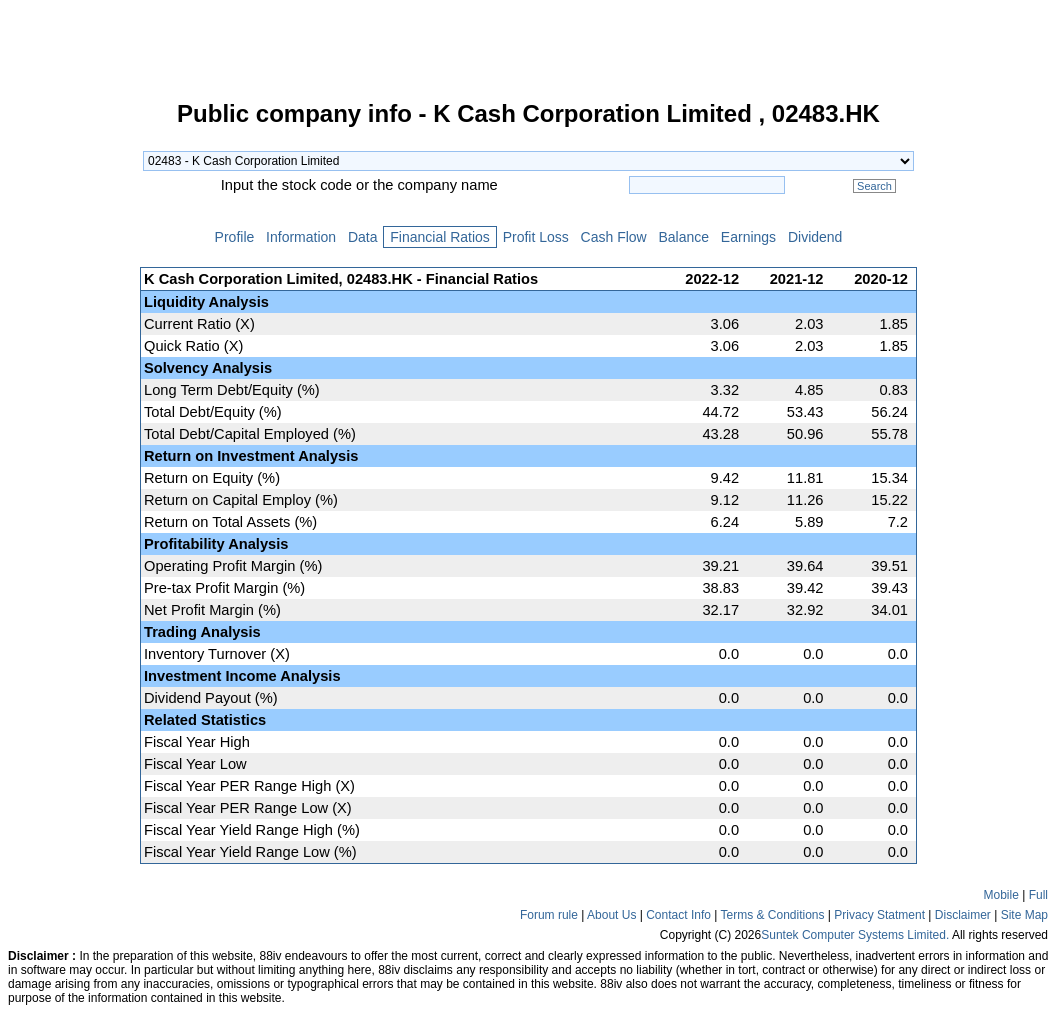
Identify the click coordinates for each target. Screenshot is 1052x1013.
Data (362, 237)
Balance (684, 237)
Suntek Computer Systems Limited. (855, 935)
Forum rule (549, 915)
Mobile (1001, 895)
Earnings (748, 237)
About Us (611, 915)
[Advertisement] (70, 404)
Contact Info (678, 915)
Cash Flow (614, 237)
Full (1038, 895)
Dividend (815, 237)
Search (874, 186)
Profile (234, 237)
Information (301, 237)
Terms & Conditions (772, 915)
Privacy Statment (879, 915)
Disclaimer (963, 915)
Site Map (1024, 915)
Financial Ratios (439, 237)
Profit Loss (536, 237)
